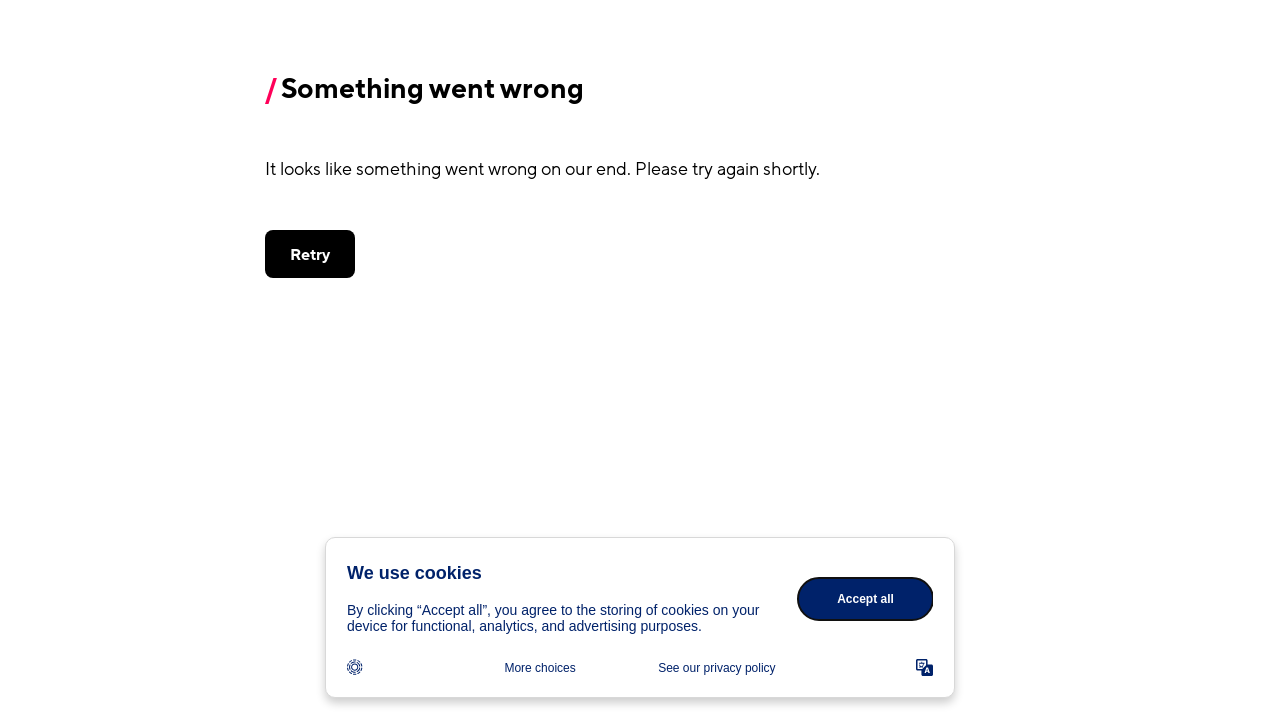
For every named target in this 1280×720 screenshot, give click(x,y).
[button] (310, 254)
